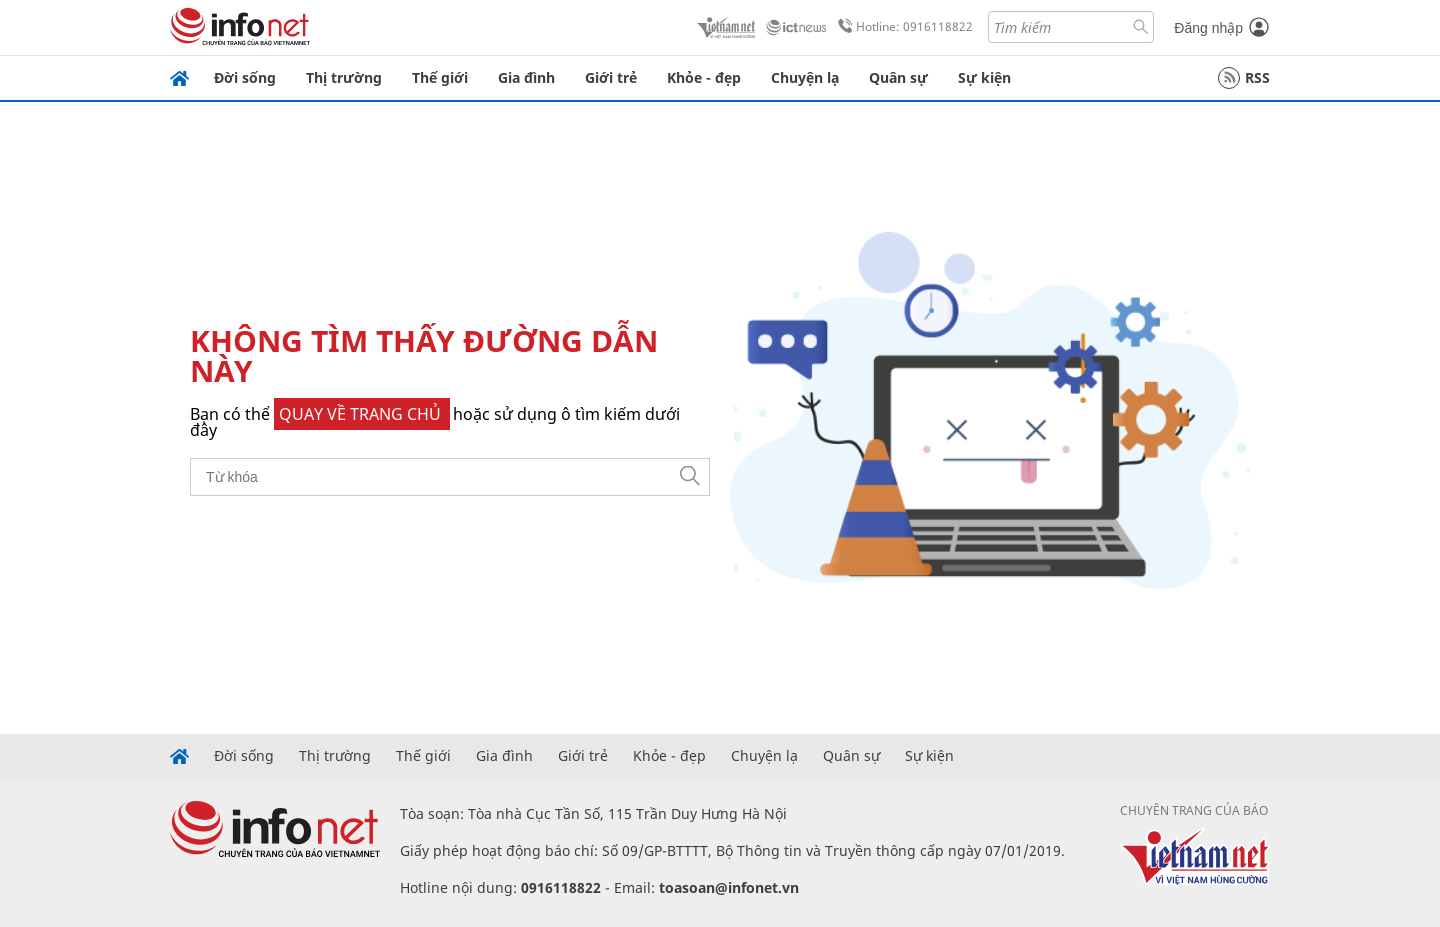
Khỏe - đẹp (704, 77)
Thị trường (344, 77)
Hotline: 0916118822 (902, 27)
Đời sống (245, 77)
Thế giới (440, 77)
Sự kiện (984, 77)
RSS (1244, 78)
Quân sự (898, 77)
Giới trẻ (611, 77)
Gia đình (526, 77)
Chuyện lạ (805, 77)
